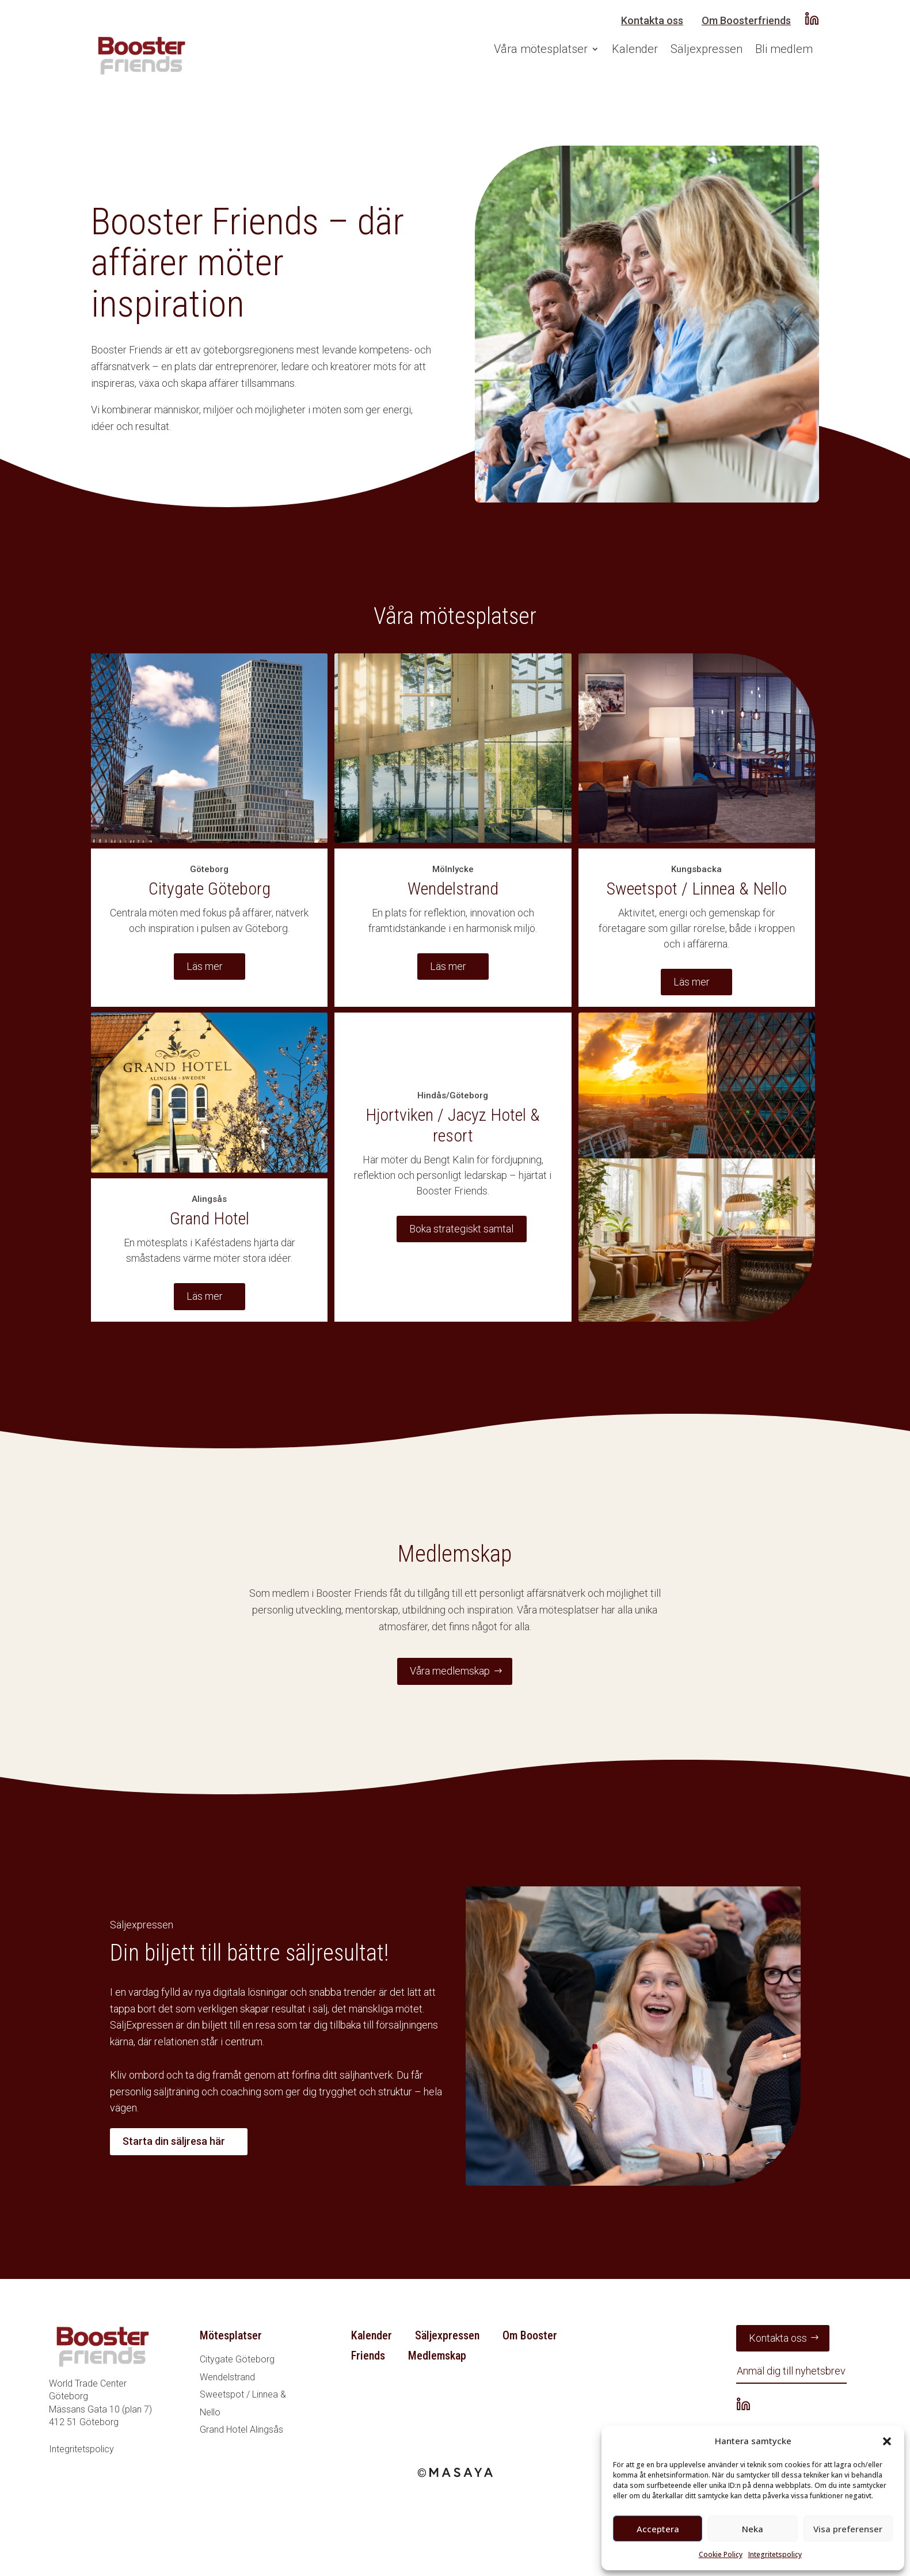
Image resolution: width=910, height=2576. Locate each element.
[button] (887, 2441)
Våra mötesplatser (541, 49)
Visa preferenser (847, 2529)
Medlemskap (437, 2355)
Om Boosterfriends (746, 20)
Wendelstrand (227, 2377)
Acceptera (658, 2529)
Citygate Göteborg (237, 2359)
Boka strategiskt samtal (461, 1229)
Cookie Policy (721, 2554)
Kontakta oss (652, 20)
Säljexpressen (707, 49)
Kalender (635, 49)
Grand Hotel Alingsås (241, 2430)
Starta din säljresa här (174, 2141)
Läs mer (204, 966)
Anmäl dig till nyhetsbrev (791, 2371)
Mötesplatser (231, 2335)
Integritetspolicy (775, 2554)
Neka (752, 2529)
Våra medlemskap (450, 1671)
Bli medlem (784, 49)
